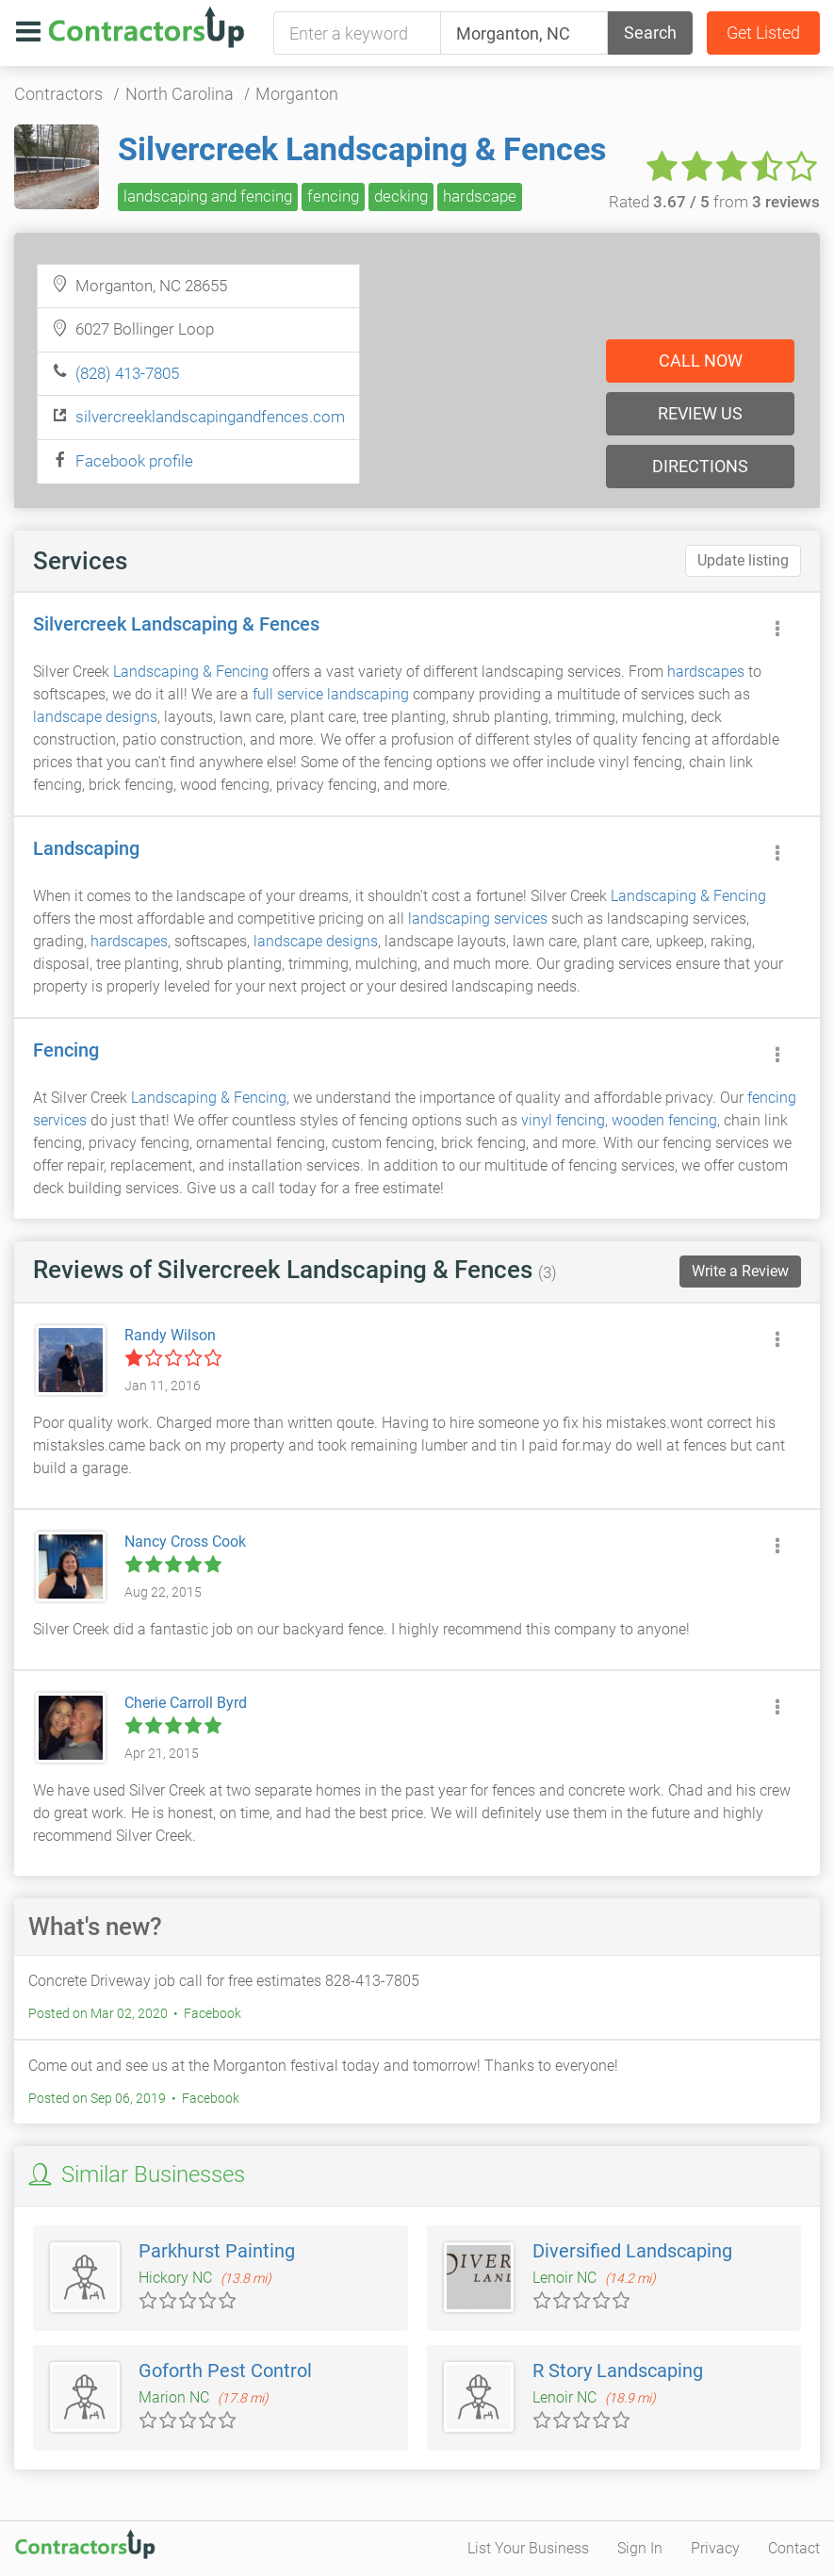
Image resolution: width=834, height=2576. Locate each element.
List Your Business (528, 2548)
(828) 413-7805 (127, 373)
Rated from (714, 201)
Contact (794, 2548)
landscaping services (478, 918)
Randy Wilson (170, 1335)
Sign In (639, 2548)
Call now (701, 360)
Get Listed (763, 32)
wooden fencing (664, 1120)
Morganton (296, 94)
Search (650, 32)
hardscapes (705, 672)
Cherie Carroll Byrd (185, 1703)
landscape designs (95, 717)
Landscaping (86, 848)
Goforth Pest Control (225, 2370)
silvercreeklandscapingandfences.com (210, 416)
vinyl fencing (563, 1120)
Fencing (66, 1050)
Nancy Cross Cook (185, 1542)
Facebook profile (134, 460)
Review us (700, 413)
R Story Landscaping (617, 2370)
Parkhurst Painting (217, 2251)
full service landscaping (331, 694)
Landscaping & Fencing (191, 672)
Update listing (743, 560)
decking (401, 196)
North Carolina (179, 94)
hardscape (479, 196)
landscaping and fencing (207, 196)
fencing (333, 196)
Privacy (715, 2548)
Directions (700, 466)
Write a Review (740, 1271)
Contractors (58, 94)
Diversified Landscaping (632, 2251)
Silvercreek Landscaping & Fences (362, 149)
